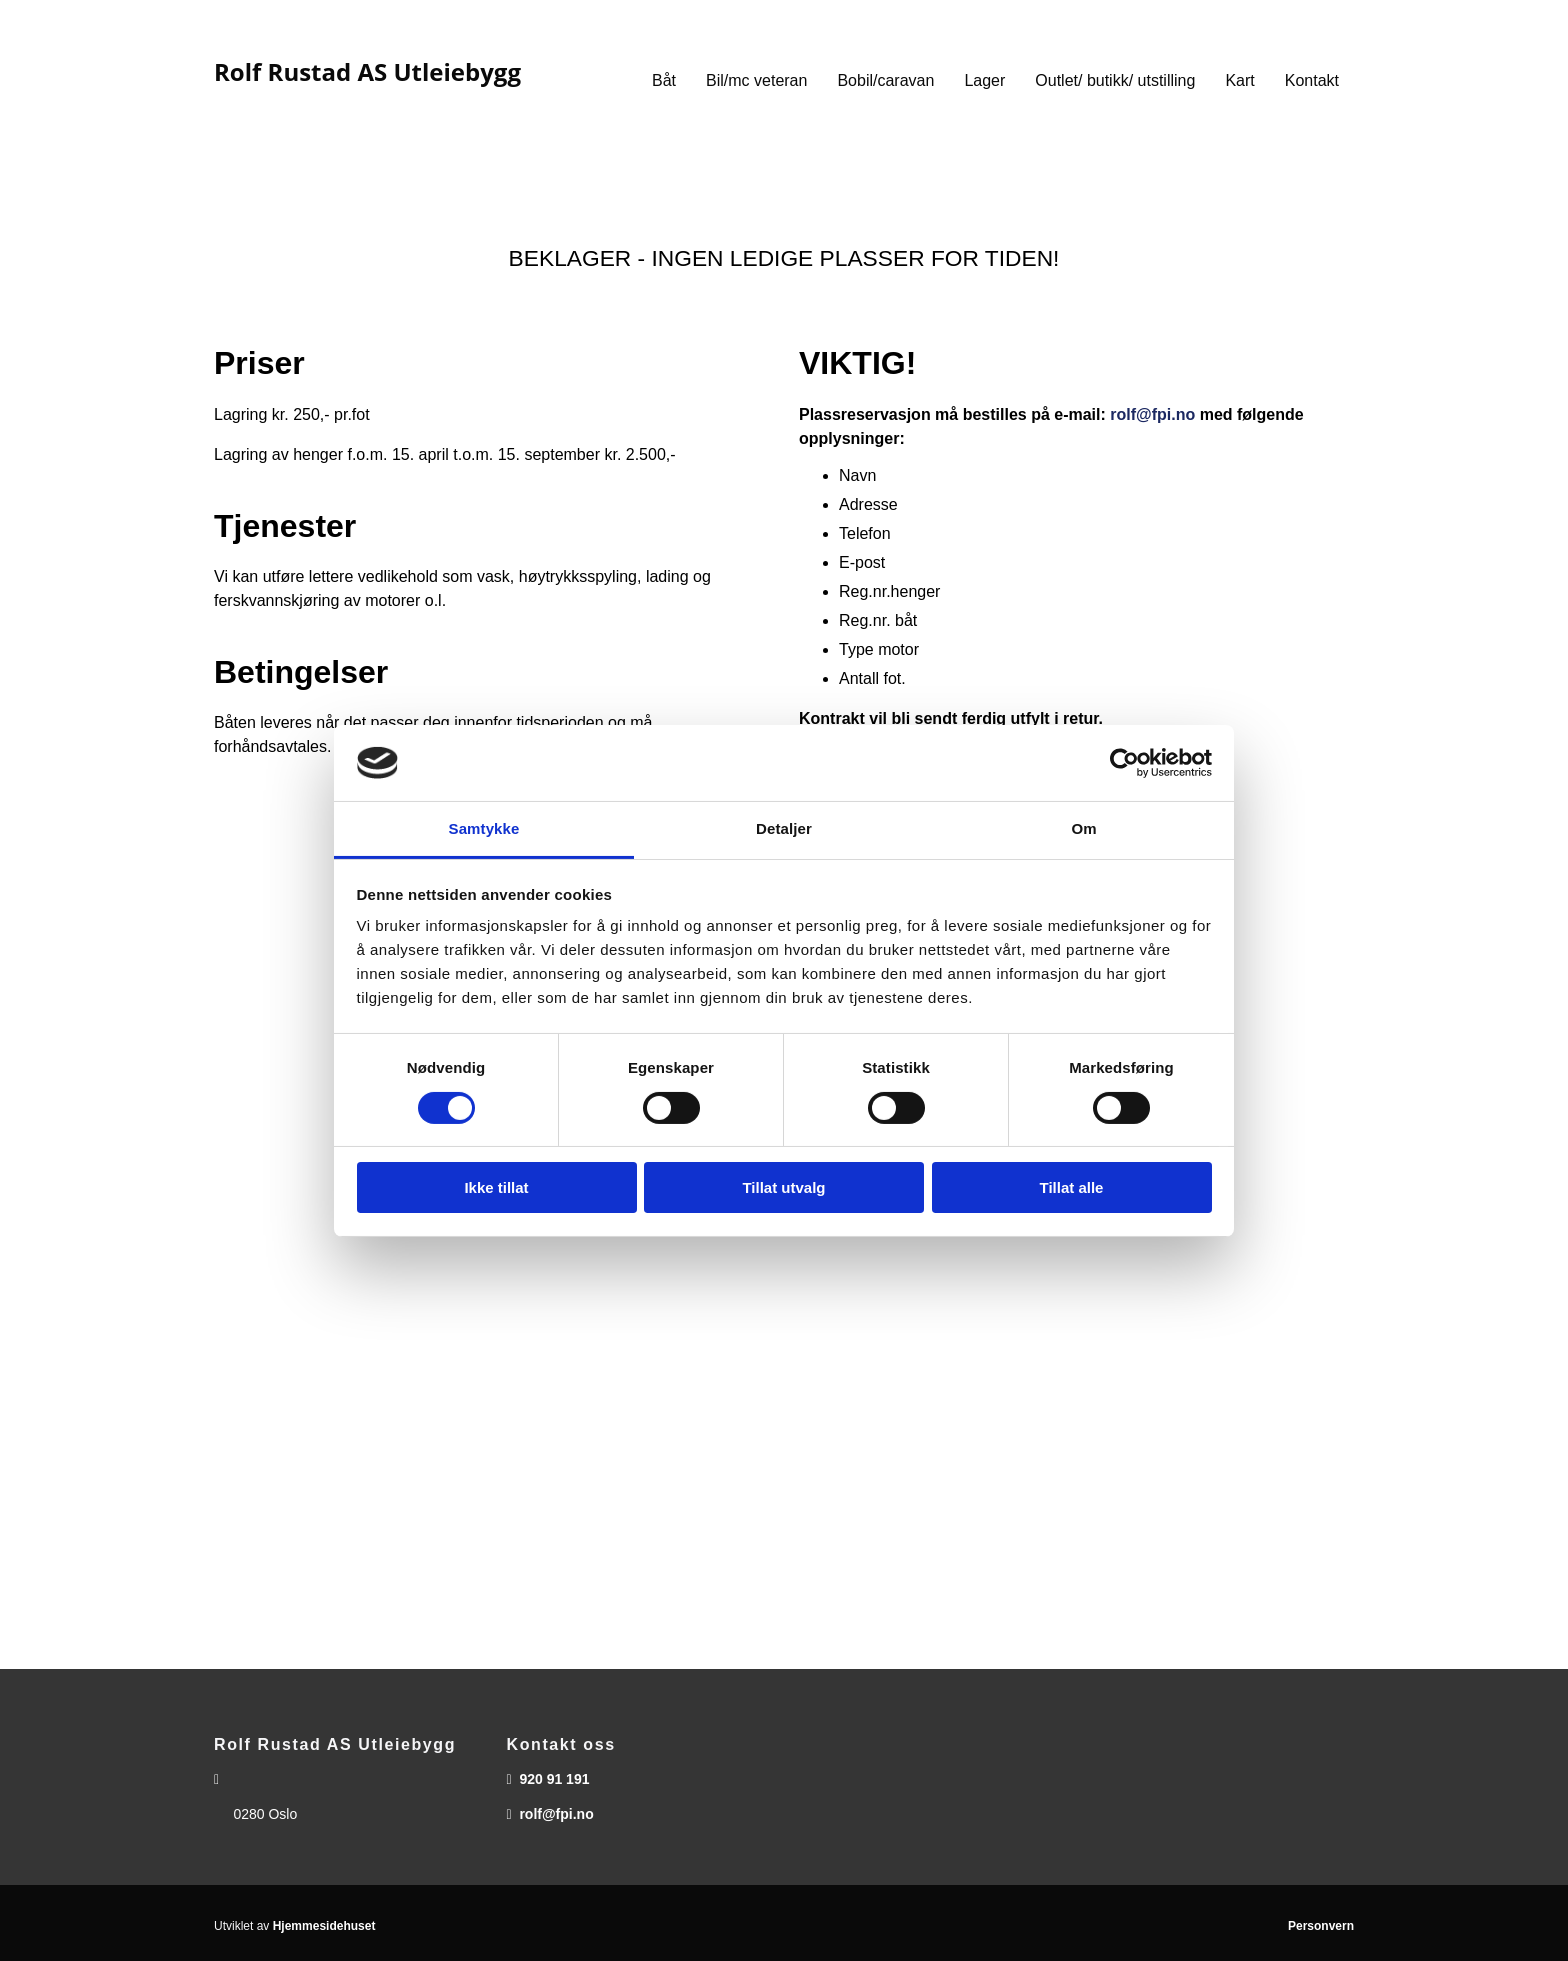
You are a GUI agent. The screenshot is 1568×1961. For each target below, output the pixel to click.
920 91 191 (554, 1779)
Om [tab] (1083, 828)
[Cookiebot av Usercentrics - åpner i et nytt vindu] (1124, 763)
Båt (664, 80)
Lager (984, 80)
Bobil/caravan (885, 80)
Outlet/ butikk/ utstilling (1115, 80)
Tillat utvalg (783, 1187)
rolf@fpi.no (1152, 414)
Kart (1239, 80)
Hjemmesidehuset (324, 1926)
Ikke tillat (496, 1187)
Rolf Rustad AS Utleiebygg (367, 71)
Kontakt (1312, 80)
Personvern (1321, 1926)
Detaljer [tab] (784, 828)
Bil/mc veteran (756, 80)
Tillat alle (1072, 1187)
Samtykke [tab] (484, 828)
